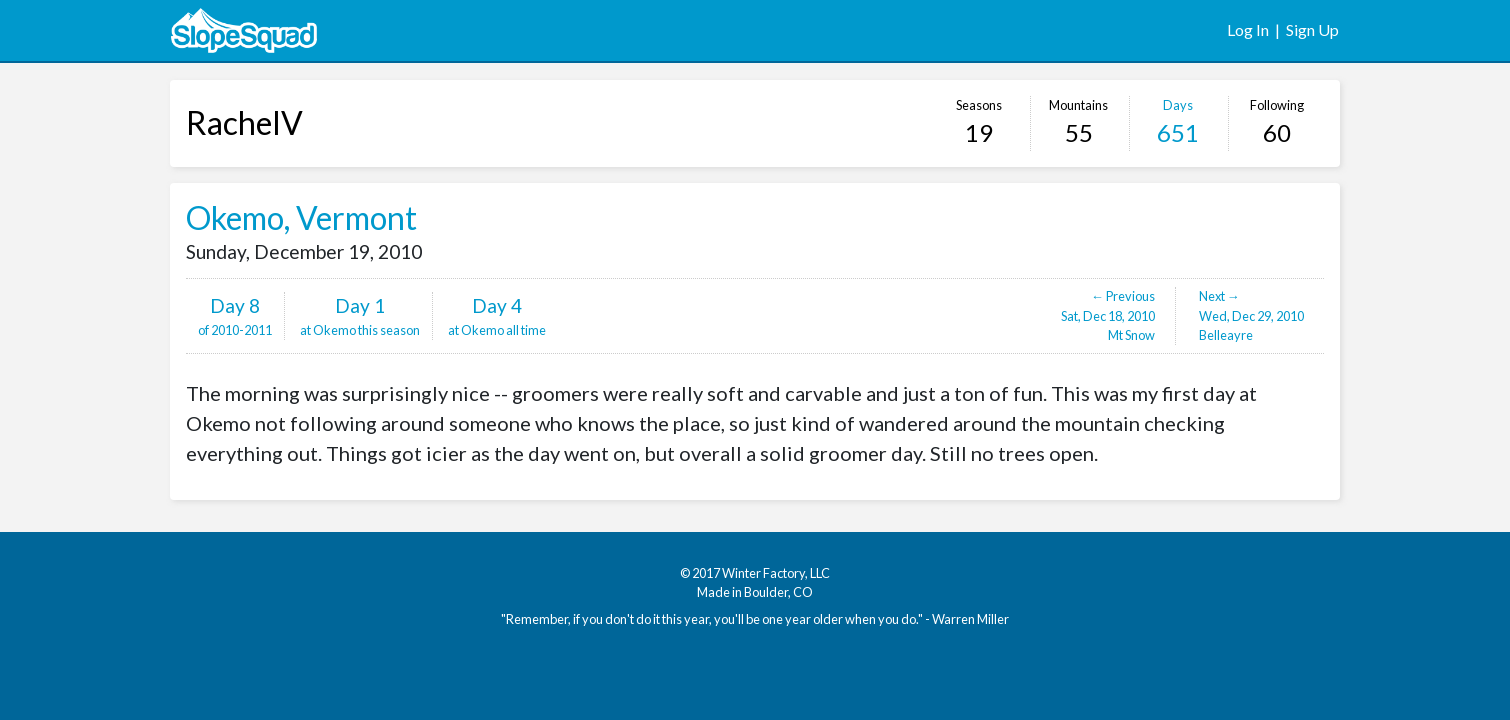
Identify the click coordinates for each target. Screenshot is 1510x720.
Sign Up (1312, 29)
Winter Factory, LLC (776, 573)
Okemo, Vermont (301, 217)
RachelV (244, 122)
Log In (1248, 29)
